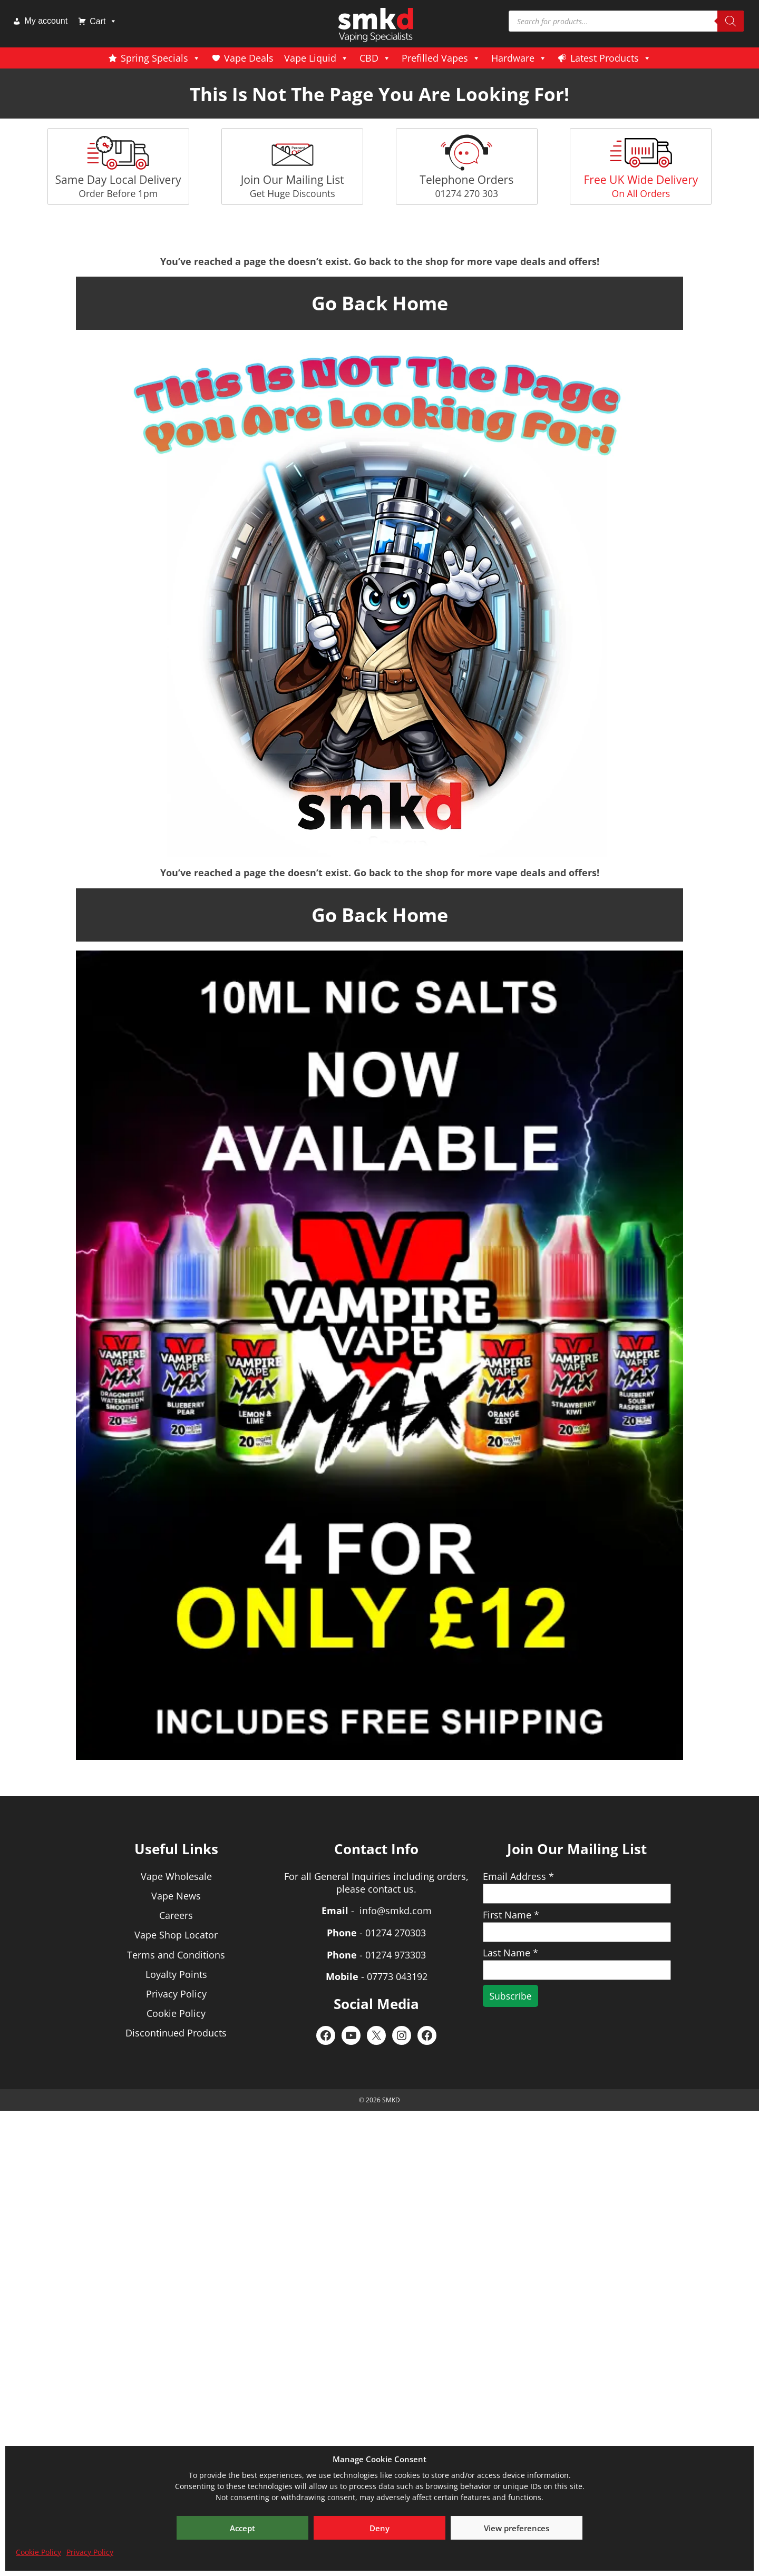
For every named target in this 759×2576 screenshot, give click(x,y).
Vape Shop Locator (176, 1934)
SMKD (391, 2099)
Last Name (510, 1952)
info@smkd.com (395, 1910)
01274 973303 (395, 1954)
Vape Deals (249, 58)
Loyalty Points (176, 1974)
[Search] (730, 21)
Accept (242, 2528)
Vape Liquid (316, 57)
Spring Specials (161, 57)
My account (45, 20)
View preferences (516, 2528)
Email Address (518, 1876)
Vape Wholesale (176, 1876)
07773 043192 (397, 1976)
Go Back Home (380, 303)
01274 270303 (395, 1932)
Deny (379, 2528)
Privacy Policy (89, 2552)
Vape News (176, 1895)
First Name (511, 1914)
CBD (375, 57)
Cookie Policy (38, 2552)
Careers (176, 1915)
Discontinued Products (176, 2032)
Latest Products (610, 57)
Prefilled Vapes (441, 57)
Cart (103, 21)
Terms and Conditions (176, 1954)
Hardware (519, 57)
